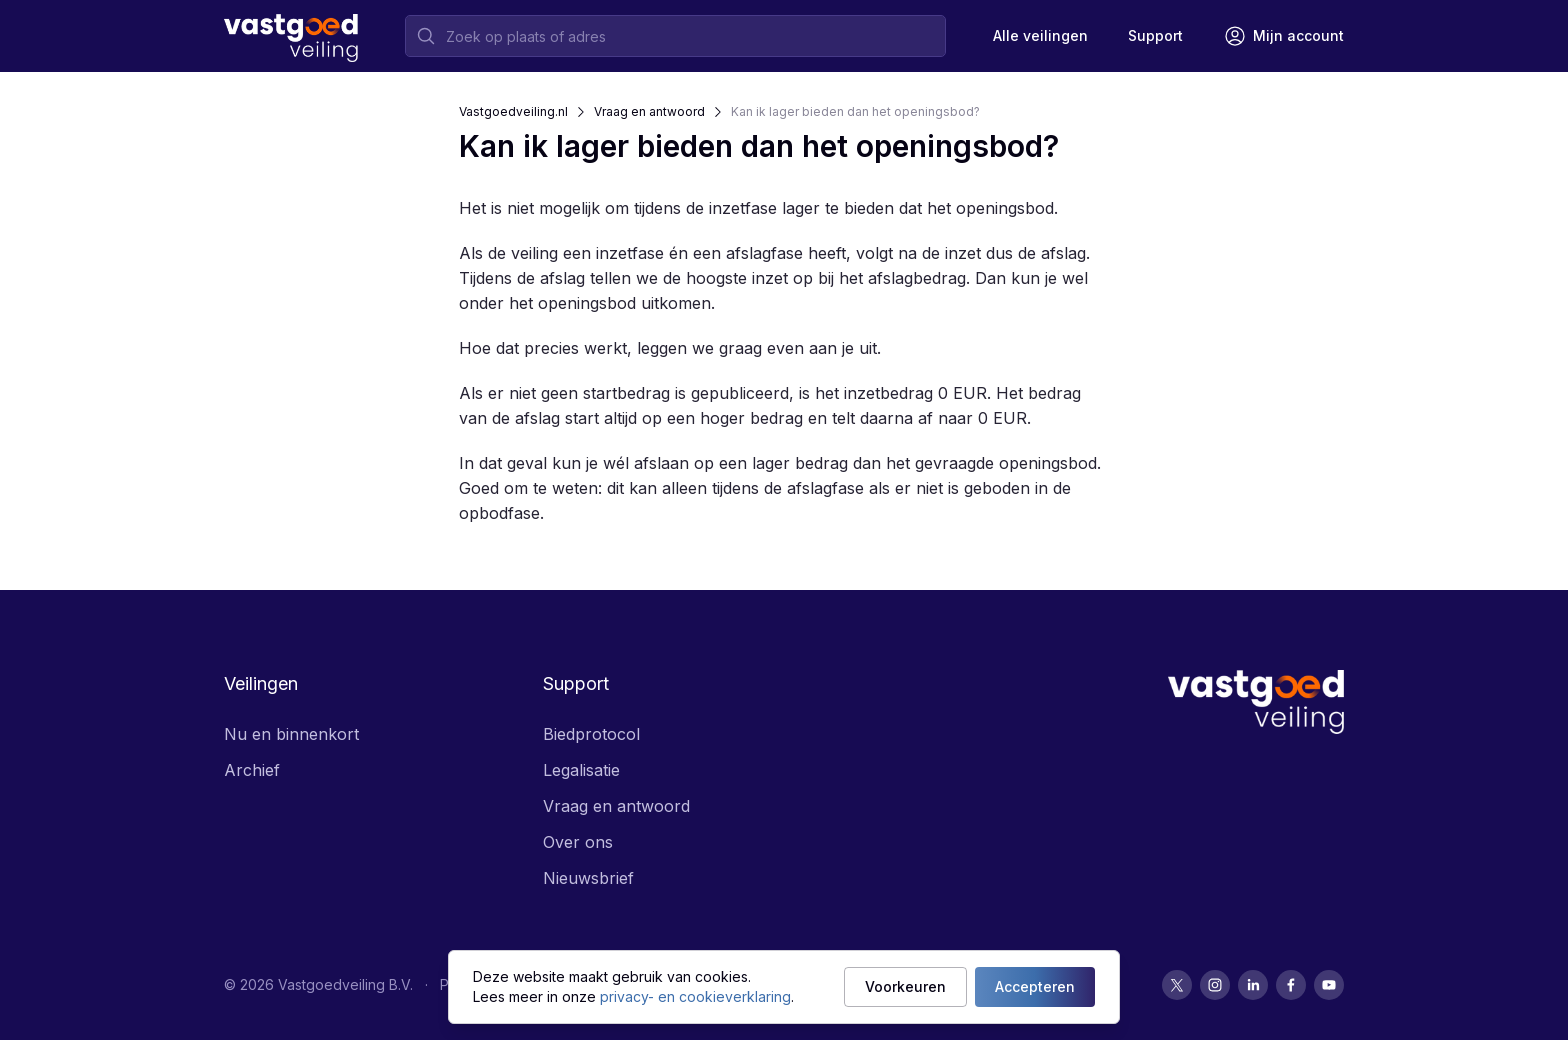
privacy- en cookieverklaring (695, 996)
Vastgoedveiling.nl (513, 111)
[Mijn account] (1283, 36)
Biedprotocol (591, 734)
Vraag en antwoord (649, 111)
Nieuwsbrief (588, 878)
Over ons (578, 842)
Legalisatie (581, 770)
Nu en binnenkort (291, 734)
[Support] (1155, 36)
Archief (252, 770)
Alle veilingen (1040, 35)
